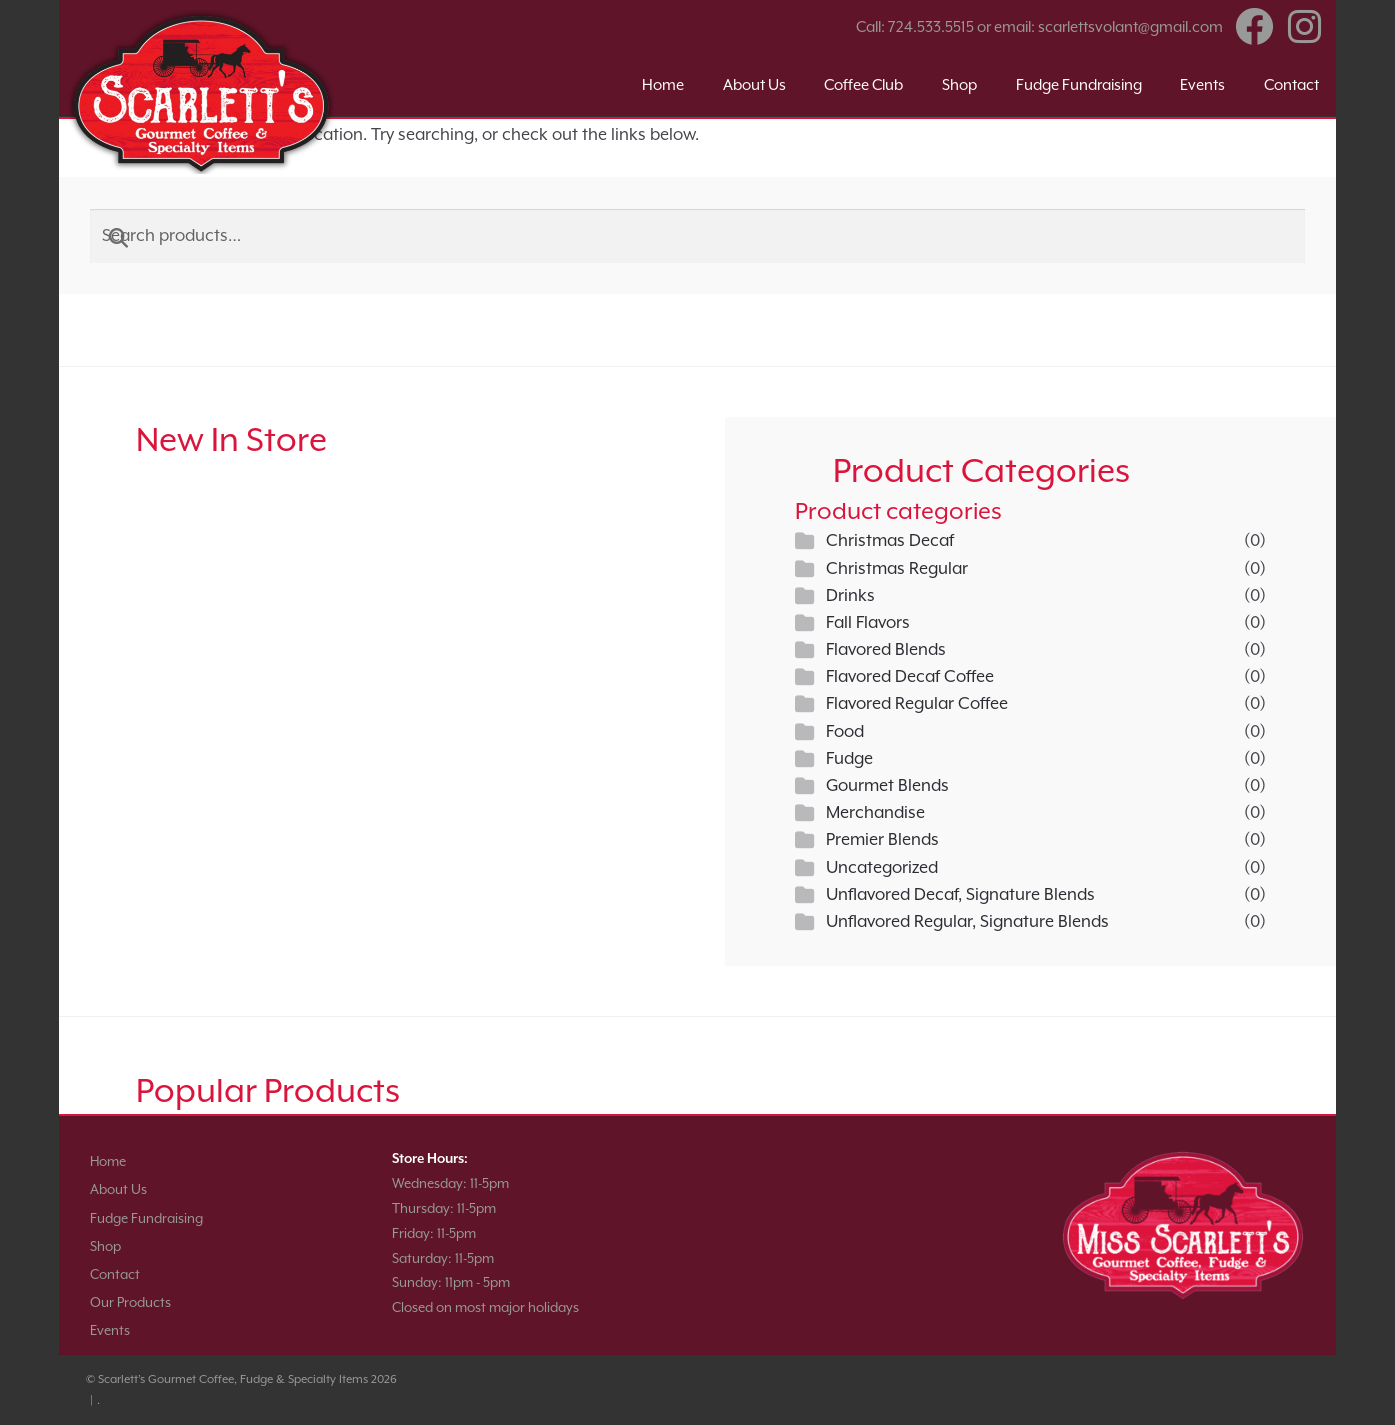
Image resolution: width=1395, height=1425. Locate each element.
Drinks (850, 595)
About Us (754, 84)
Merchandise (875, 812)
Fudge (849, 758)
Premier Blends (882, 839)
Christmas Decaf (890, 540)
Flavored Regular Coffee (917, 703)
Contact (1291, 84)
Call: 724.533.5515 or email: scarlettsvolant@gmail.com (1039, 26)
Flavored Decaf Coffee (910, 676)
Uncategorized (882, 867)
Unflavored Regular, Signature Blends (967, 921)
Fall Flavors (868, 622)
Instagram (1305, 27)
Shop (959, 84)
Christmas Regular (897, 568)
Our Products (130, 1302)
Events (1202, 84)
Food (845, 731)
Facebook (1255, 27)
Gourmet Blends (887, 785)
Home (663, 84)
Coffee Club (863, 84)
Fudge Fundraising (1079, 84)
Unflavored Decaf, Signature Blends (960, 894)
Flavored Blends (886, 649)
